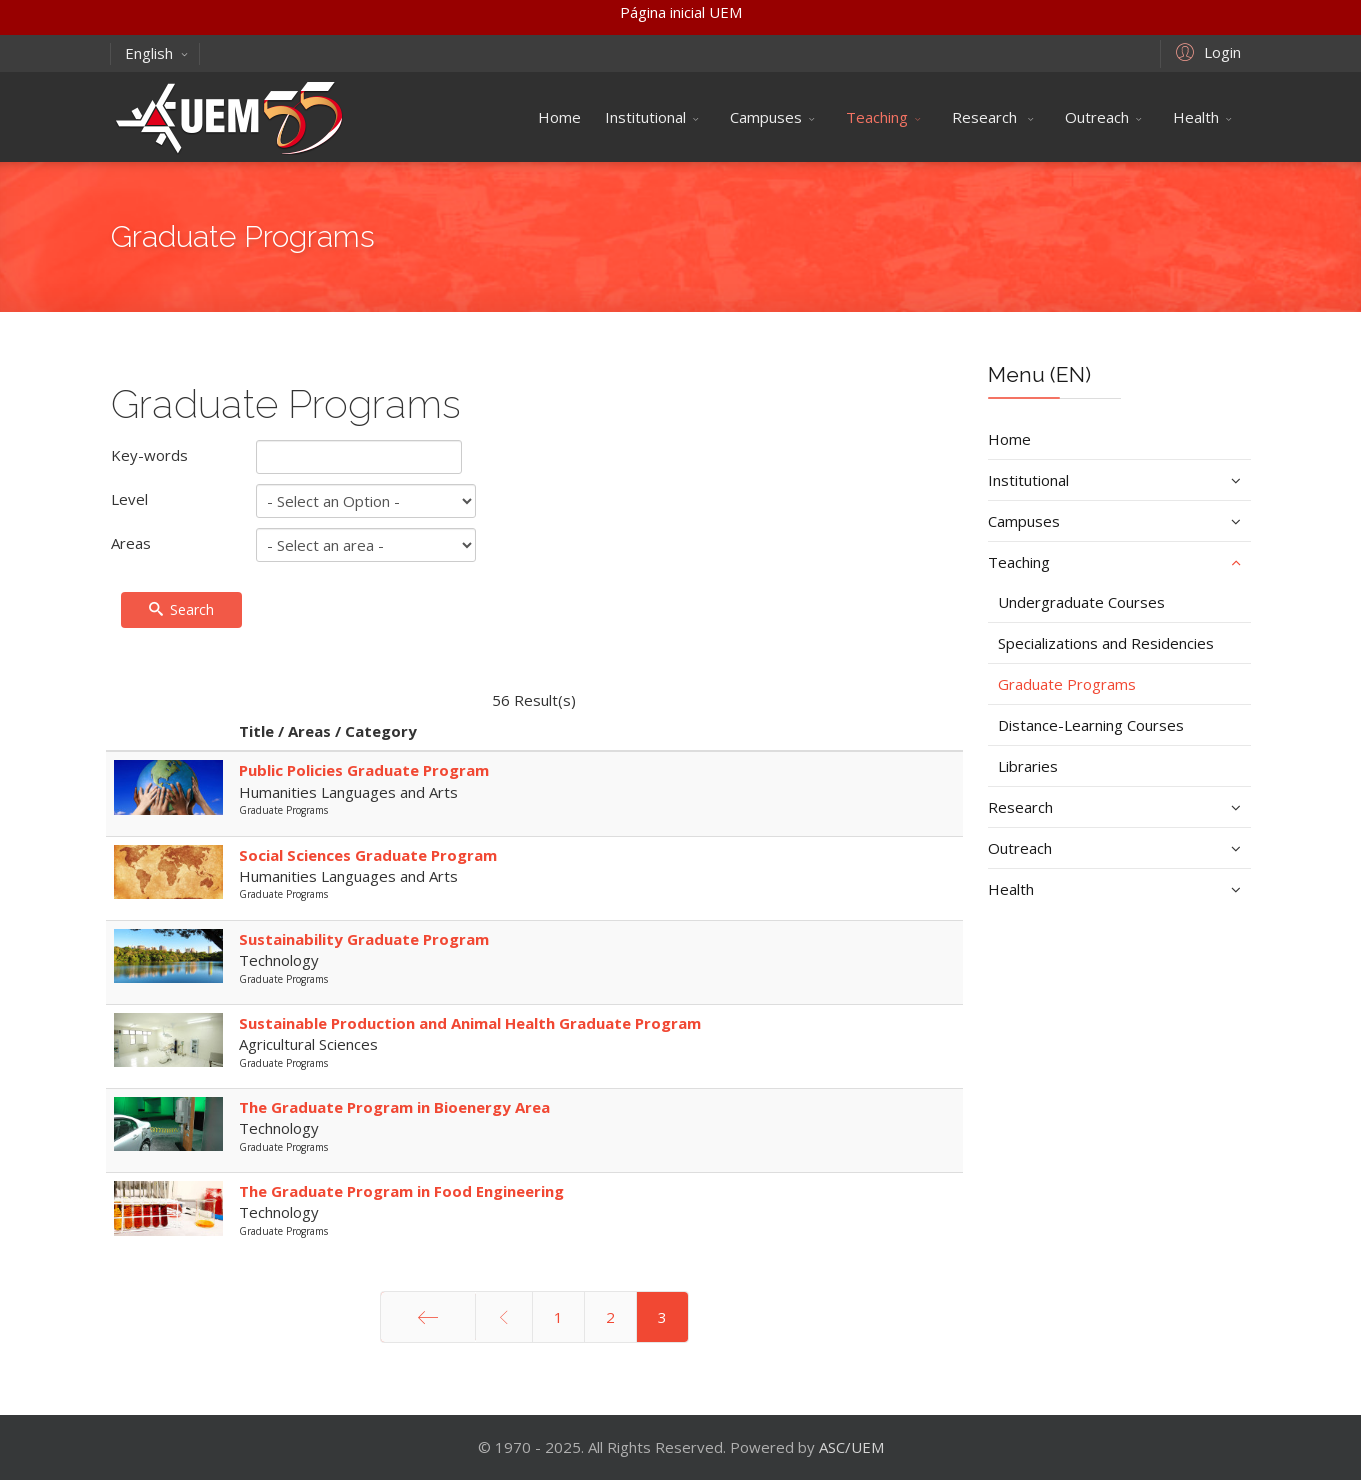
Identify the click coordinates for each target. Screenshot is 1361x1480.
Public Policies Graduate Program (364, 770)
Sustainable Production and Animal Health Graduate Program (470, 1023)
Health (1196, 117)
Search (182, 609)
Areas (131, 543)
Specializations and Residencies (1106, 643)
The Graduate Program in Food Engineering (401, 1191)
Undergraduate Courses (1081, 602)
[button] (1205, 51)
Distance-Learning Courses (1091, 725)
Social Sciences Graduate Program (368, 855)
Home (559, 117)
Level (129, 499)
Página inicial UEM (681, 12)
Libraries (1028, 766)
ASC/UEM (851, 1447)
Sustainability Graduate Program (364, 939)
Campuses (766, 117)
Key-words (149, 455)
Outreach (1097, 117)
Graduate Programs (1067, 684)
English (157, 53)
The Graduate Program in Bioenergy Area (394, 1107)
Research (986, 117)
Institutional (645, 117)
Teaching (877, 117)
